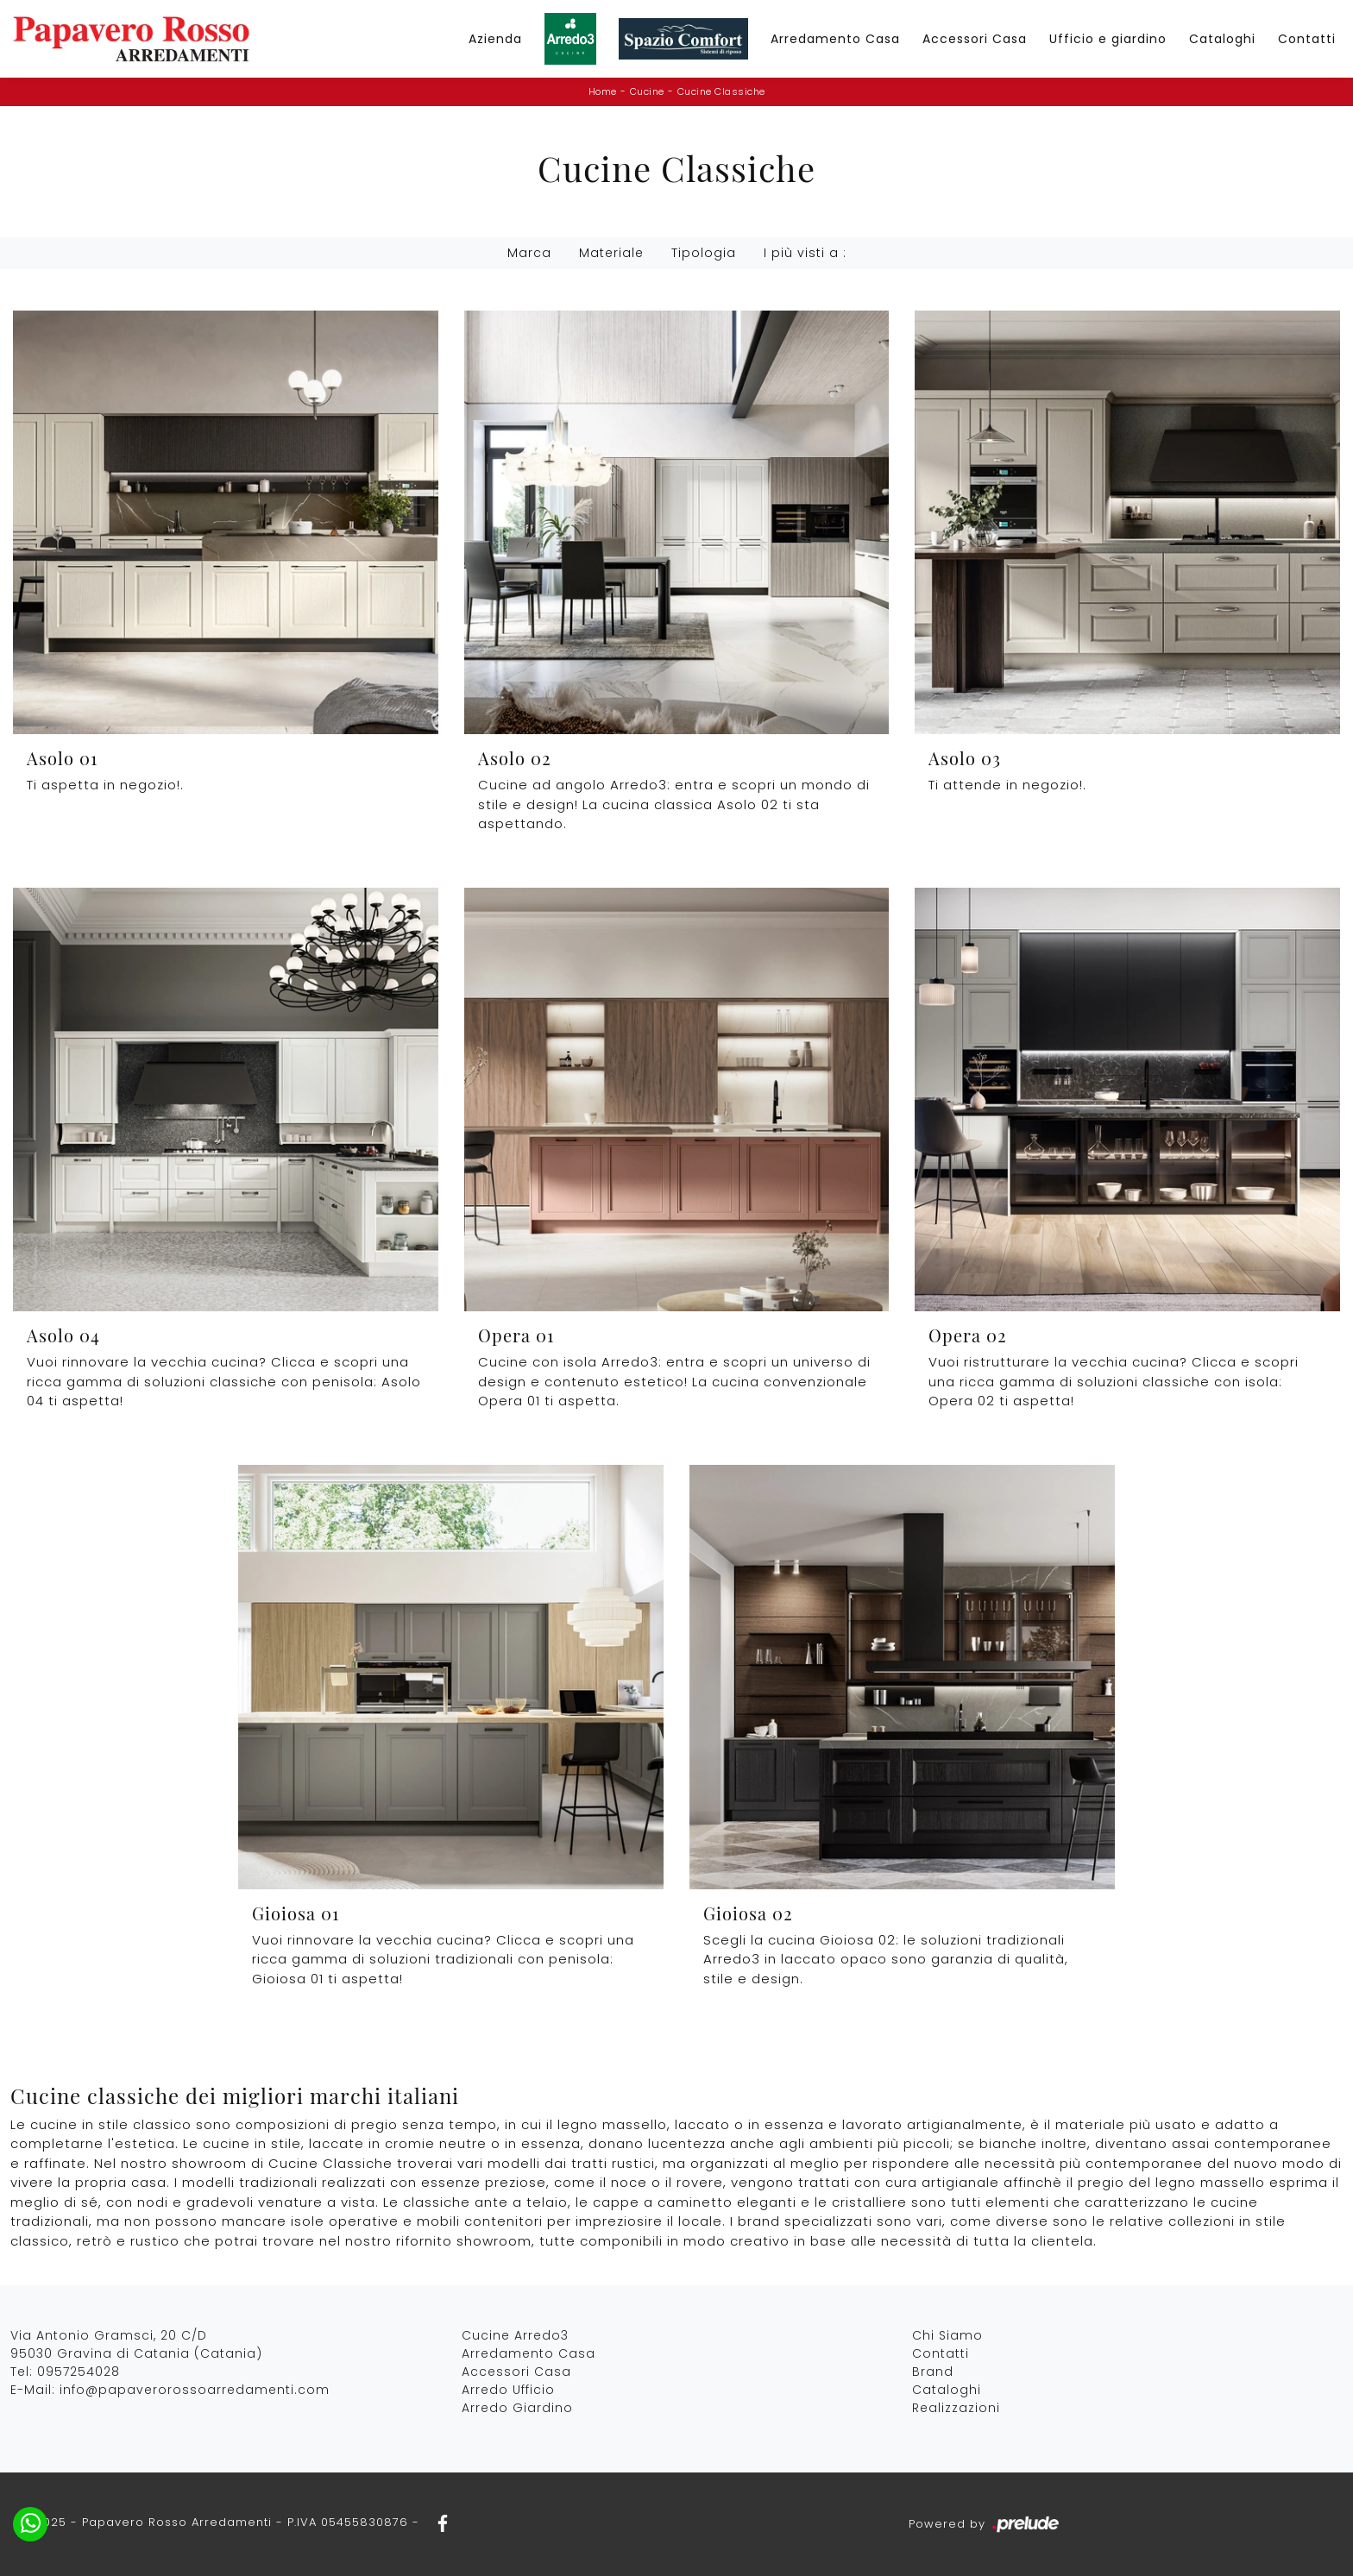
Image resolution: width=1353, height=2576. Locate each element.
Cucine (647, 91)
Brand (932, 2371)
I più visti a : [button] (805, 252)
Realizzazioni (956, 2407)
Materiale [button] (611, 252)
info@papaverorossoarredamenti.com (195, 2389)
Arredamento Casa (835, 38)
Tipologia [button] (703, 252)
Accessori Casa (974, 38)
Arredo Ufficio (508, 2389)
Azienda (495, 38)
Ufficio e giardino (1108, 38)
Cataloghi (1222, 38)
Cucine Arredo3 (515, 2335)
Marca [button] (529, 252)
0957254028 (78, 2371)
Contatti (1307, 38)
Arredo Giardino (517, 2407)
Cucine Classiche (721, 91)
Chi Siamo (947, 2335)
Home (602, 91)
